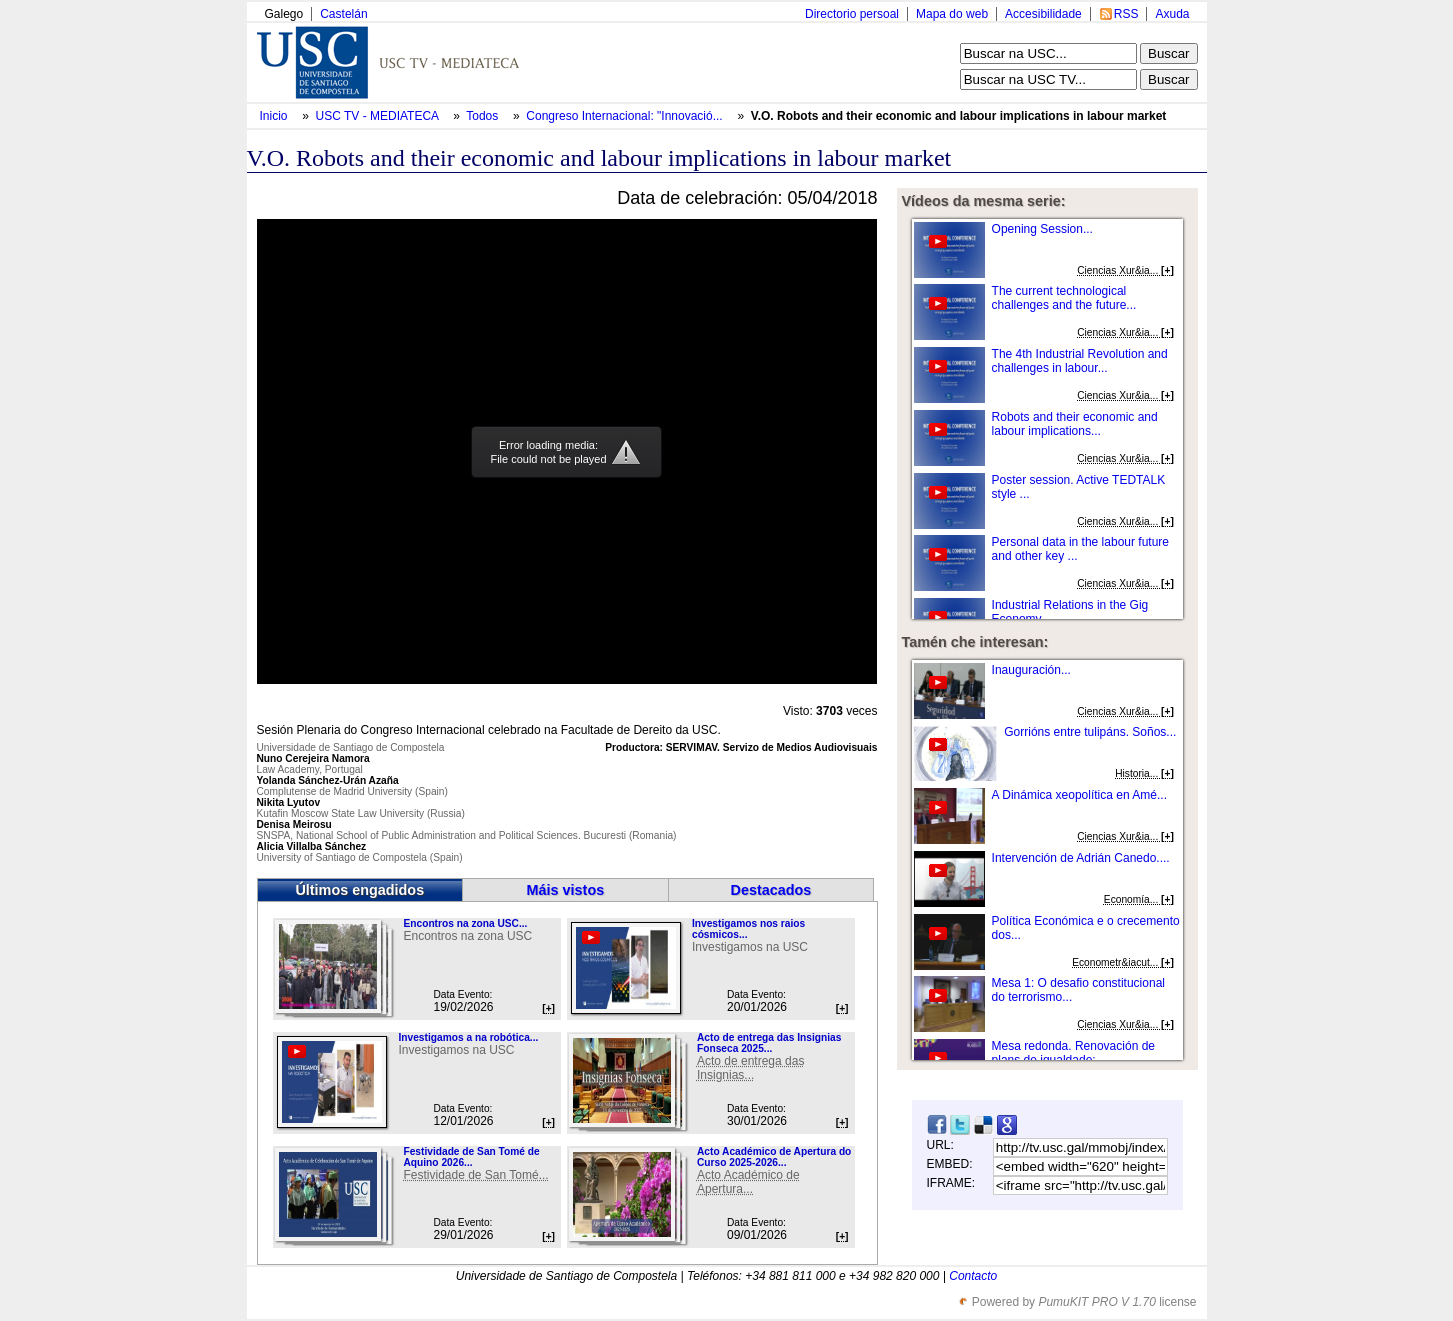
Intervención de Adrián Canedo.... (1081, 858)
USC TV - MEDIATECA (379, 116)
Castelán (343, 14)
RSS (1126, 14)
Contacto (973, 1276)
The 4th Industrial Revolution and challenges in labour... (1080, 361)
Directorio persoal (852, 14)
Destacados (771, 890)
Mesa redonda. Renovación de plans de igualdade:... (1073, 1053)
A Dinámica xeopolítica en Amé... (1079, 795)
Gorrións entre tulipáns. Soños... (1090, 732)
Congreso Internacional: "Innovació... (624, 116)
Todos (483, 116)
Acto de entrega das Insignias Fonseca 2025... (769, 1043)
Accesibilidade (1043, 14)
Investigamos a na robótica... (468, 1037)
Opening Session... (1042, 229)
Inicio (275, 116)
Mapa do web (952, 14)
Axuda (1172, 14)
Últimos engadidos (359, 890)
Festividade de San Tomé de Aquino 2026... (471, 1157)
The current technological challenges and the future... (1064, 298)
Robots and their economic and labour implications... (1075, 424)
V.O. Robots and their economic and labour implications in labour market (959, 116)
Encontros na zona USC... (465, 923)
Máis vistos (566, 890)
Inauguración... (1031, 670)
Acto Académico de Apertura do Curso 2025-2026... (774, 1157)
